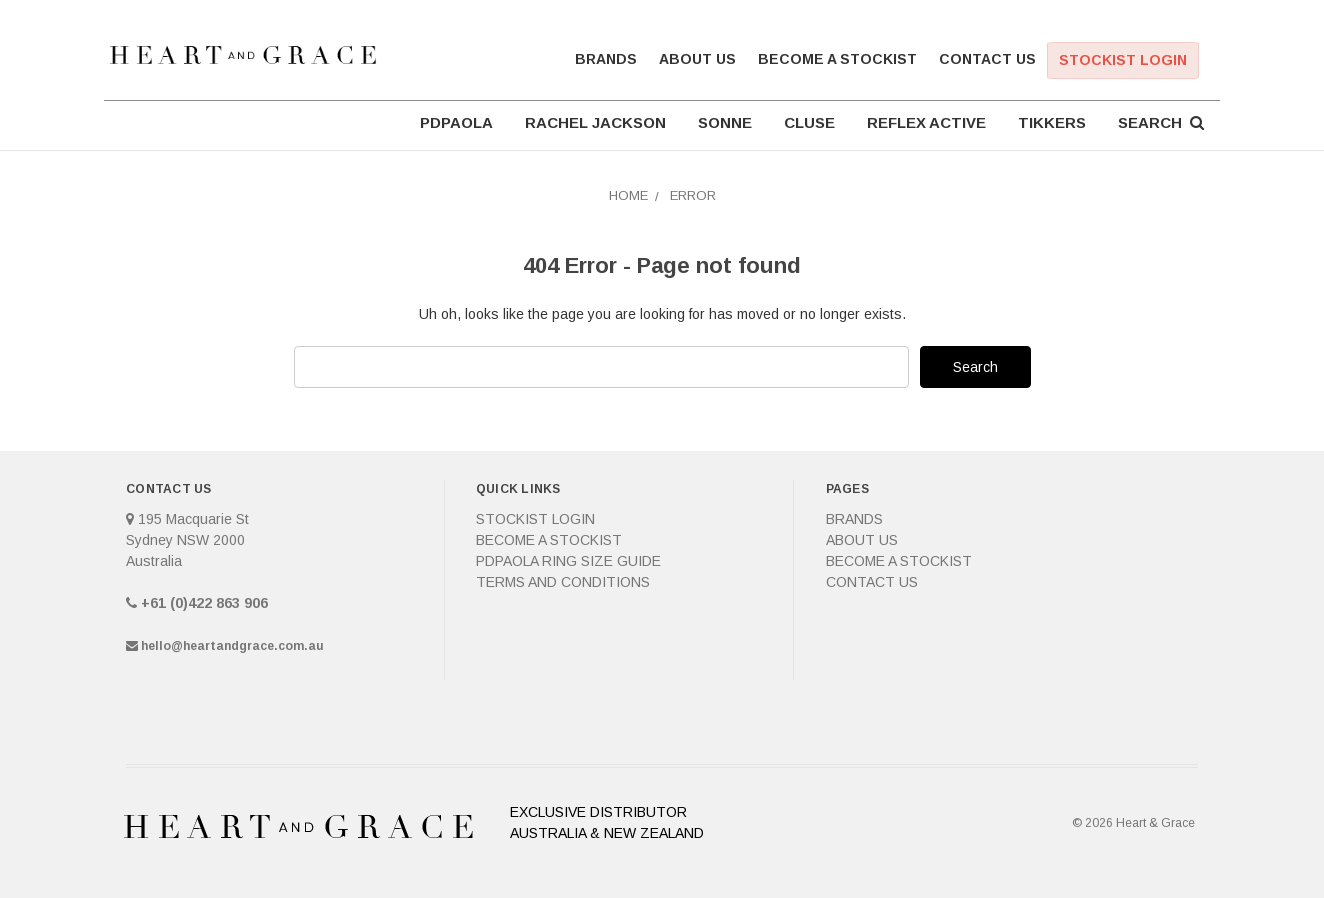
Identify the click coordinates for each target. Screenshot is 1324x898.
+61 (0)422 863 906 (204, 603)
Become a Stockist (837, 59)
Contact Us (987, 59)
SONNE (725, 122)
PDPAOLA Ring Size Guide (568, 561)
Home (628, 195)
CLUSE (809, 122)
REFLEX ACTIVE (926, 122)
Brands (606, 59)
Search (1161, 122)
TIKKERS (1052, 122)
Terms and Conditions (563, 582)
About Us (697, 59)
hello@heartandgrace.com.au (232, 646)
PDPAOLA (456, 122)
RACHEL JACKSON (595, 122)
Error (693, 195)
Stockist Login (1123, 60)
